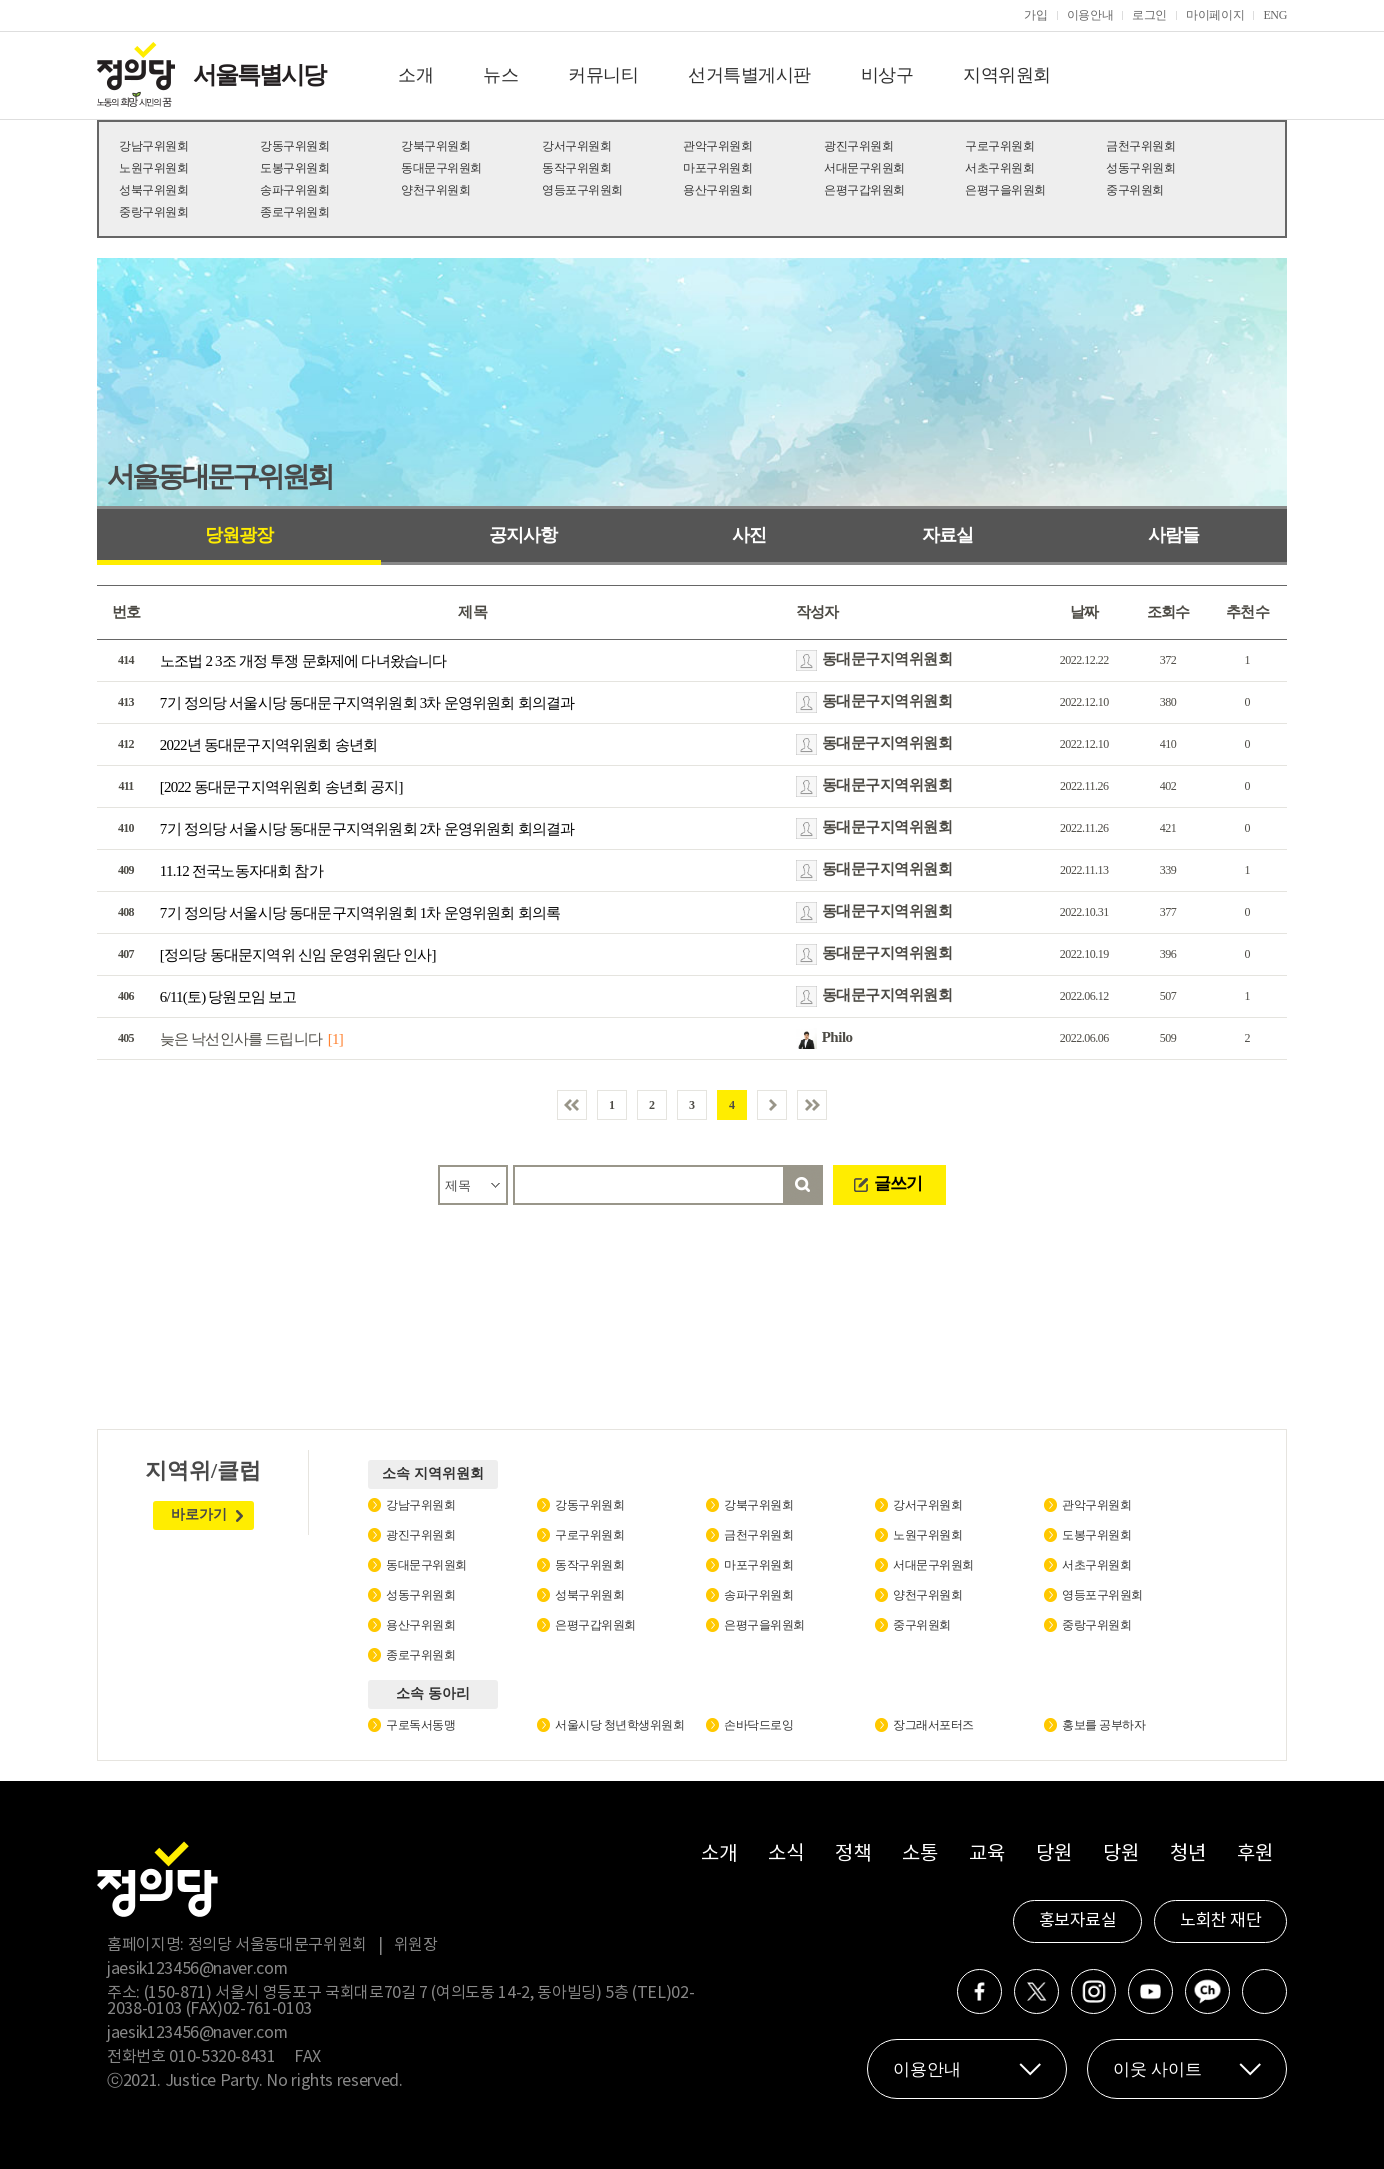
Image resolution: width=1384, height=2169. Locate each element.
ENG (1275, 15)
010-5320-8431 (222, 2057)
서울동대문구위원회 (219, 476)
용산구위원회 (717, 190)
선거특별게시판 (749, 75)
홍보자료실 (1078, 1921)
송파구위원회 (294, 190)
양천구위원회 (435, 190)
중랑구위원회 (153, 212)
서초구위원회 (999, 168)
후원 (1254, 1854)
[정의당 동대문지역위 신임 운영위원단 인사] (298, 955)
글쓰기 (898, 1183)
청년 (1187, 1854)
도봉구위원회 (294, 168)
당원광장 (239, 535)
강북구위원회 (435, 146)
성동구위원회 (1140, 168)
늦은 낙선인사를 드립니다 (241, 1039)
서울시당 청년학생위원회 (619, 1725)
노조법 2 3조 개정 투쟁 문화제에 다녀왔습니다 (303, 661)
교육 (986, 1854)
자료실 (947, 535)
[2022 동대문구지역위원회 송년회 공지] (281, 787)
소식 (785, 1854)
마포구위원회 (717, 168)
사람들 (1173, 535)
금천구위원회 (1140, 146)
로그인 (1149, 15)
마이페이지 (1215, 15)
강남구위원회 (153, 146)
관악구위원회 (717, 146)
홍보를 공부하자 (1103, 1725)
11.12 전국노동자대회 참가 (241, 871)
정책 (852, 1854)
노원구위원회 (153, 168)
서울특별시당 (259, 75)
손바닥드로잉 (758, 1725)
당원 (1053, 1854)
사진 (749, 535)
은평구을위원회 (1005, 190)
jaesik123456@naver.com (197, 1969)
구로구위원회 (999, 146)
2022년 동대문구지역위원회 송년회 (268, 745)
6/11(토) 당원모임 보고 (228, 997)
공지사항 (523, 535)
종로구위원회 (294, 212)
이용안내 (1090, 15)
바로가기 (199, 1514)
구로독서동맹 (420, 1725)
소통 (919, 1854)
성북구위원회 (153, 190)
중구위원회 (1135, 190)
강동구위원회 (294, 146)
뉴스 (500, 75)
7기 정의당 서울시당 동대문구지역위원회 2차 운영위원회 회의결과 (367, 829)
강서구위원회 (576, 146)
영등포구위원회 (582, 190)
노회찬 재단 (1220, 1921)
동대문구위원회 (441, 168)
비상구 (887, 75)
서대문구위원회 (864, 168)
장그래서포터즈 (933, 1725)
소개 (415, 75)
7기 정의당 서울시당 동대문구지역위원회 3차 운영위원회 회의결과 (367, 703)
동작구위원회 (576, 168)
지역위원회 (1007, 75)
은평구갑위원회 (864, 190)
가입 (1035, 15)
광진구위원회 (858, 146)
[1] (335, 1039)
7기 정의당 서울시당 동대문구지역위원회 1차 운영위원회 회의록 (360, 913)
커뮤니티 (603, 75)
